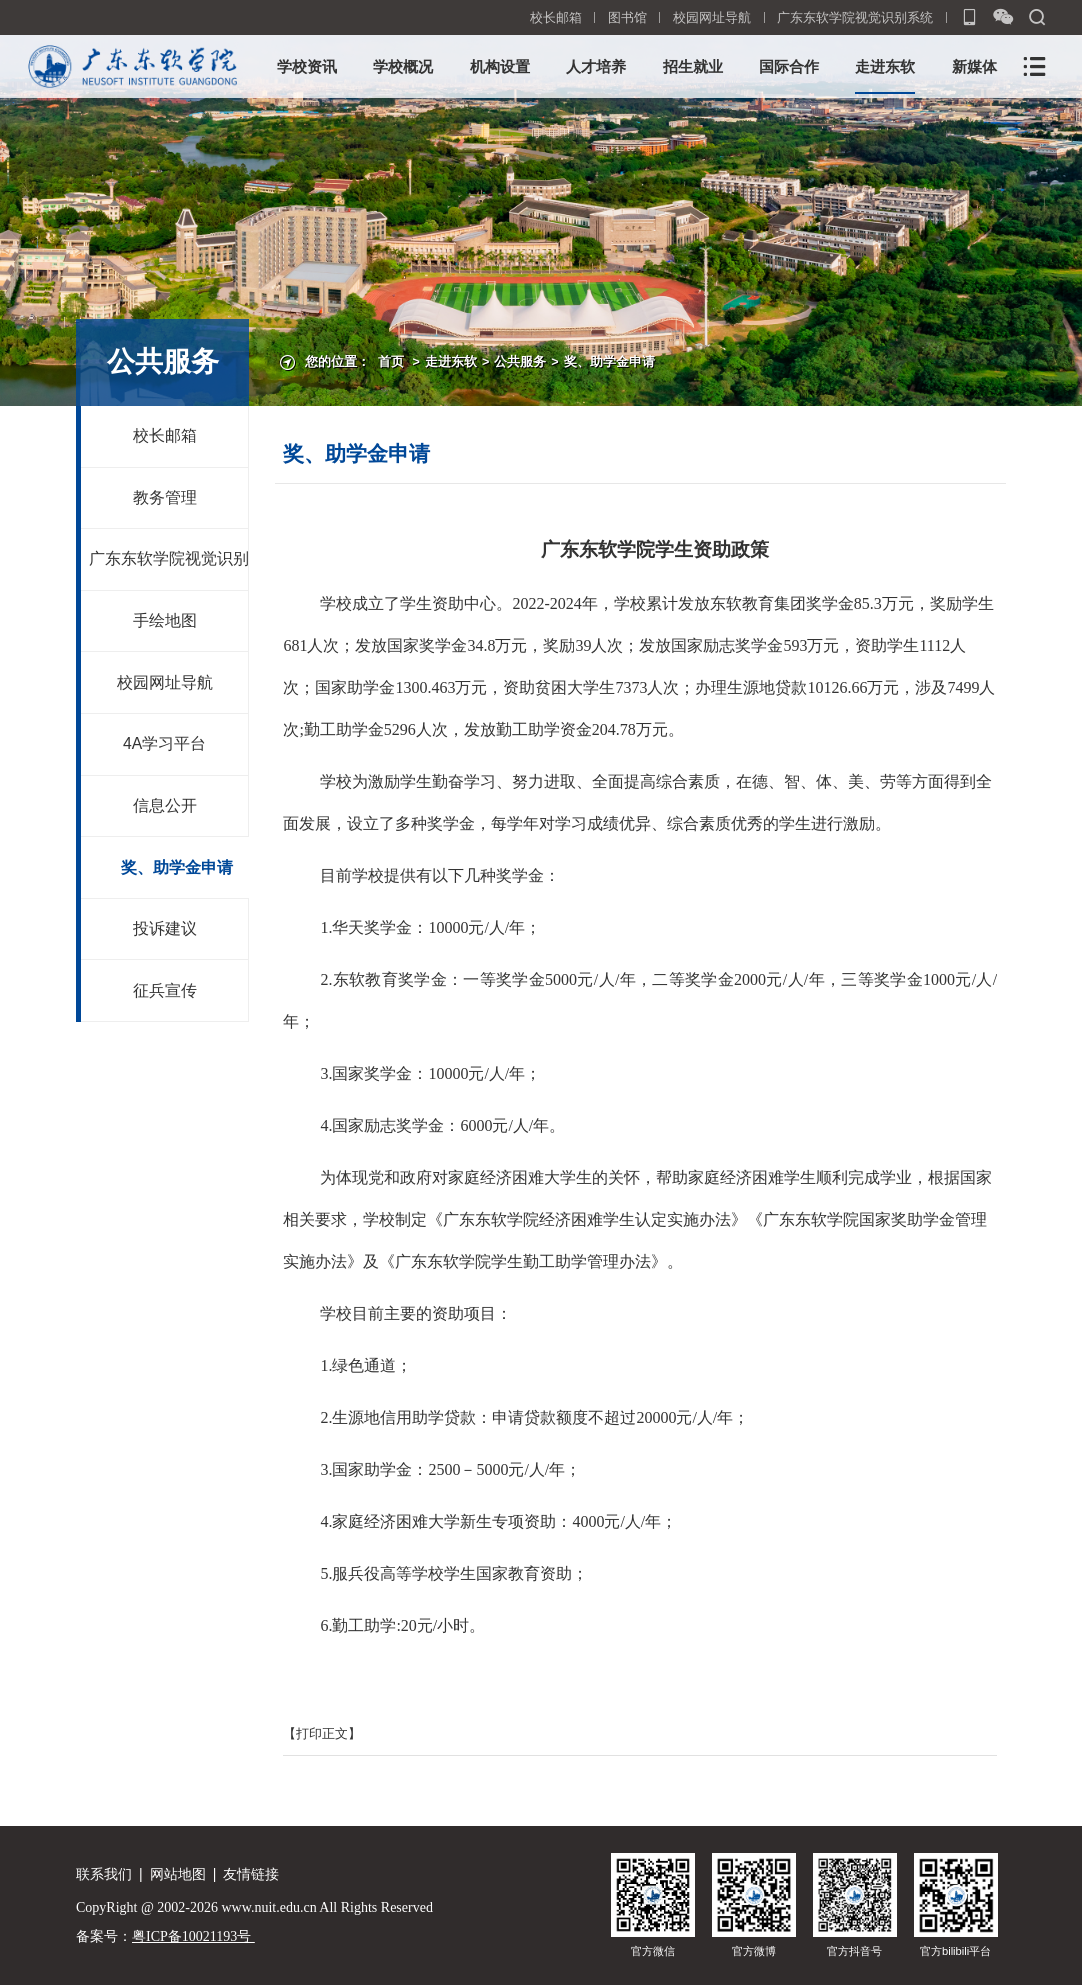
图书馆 (627, 18)
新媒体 (974, 66)
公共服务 (520, 362)
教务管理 (165, 497)
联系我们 (104, 1874)
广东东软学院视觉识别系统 (855, 18)
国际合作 (789, 66)
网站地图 (178, 1874)
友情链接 (251, 1874)
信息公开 (165, 805)
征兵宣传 (165, 990)
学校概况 (403, 66)
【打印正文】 (322, 1734)
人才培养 (596, 66)
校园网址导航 (712, 18)
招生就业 (693, 66)
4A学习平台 (164, 743)
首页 (391, 362)
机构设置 (500, 66)
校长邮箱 (556, 18)
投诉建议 (165, 928)
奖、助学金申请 (609, 362)
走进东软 (885, 66)
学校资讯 (307, 66)
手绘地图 (165, 620)
